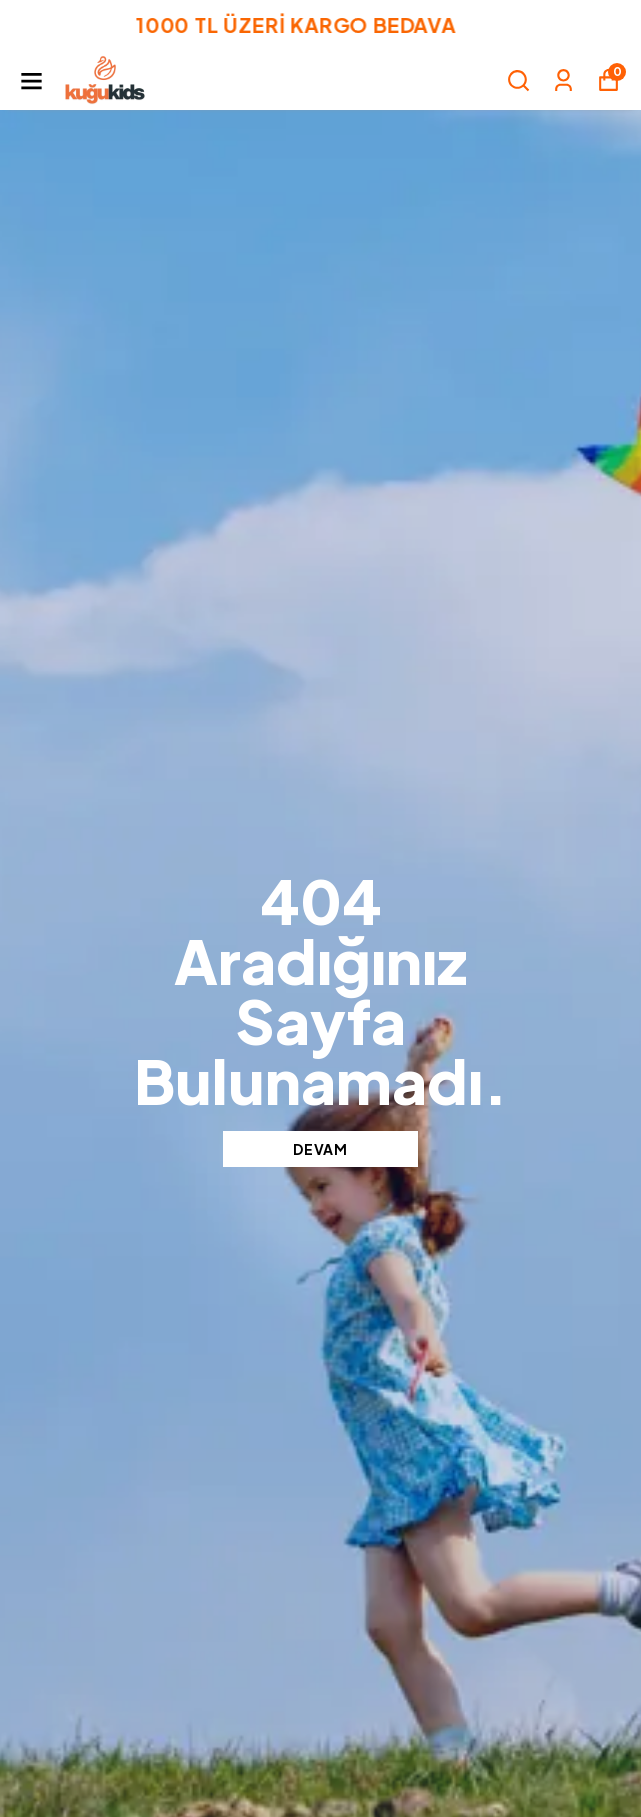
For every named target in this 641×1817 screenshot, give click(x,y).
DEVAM (320, 1149)
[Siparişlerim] (563, 80)
